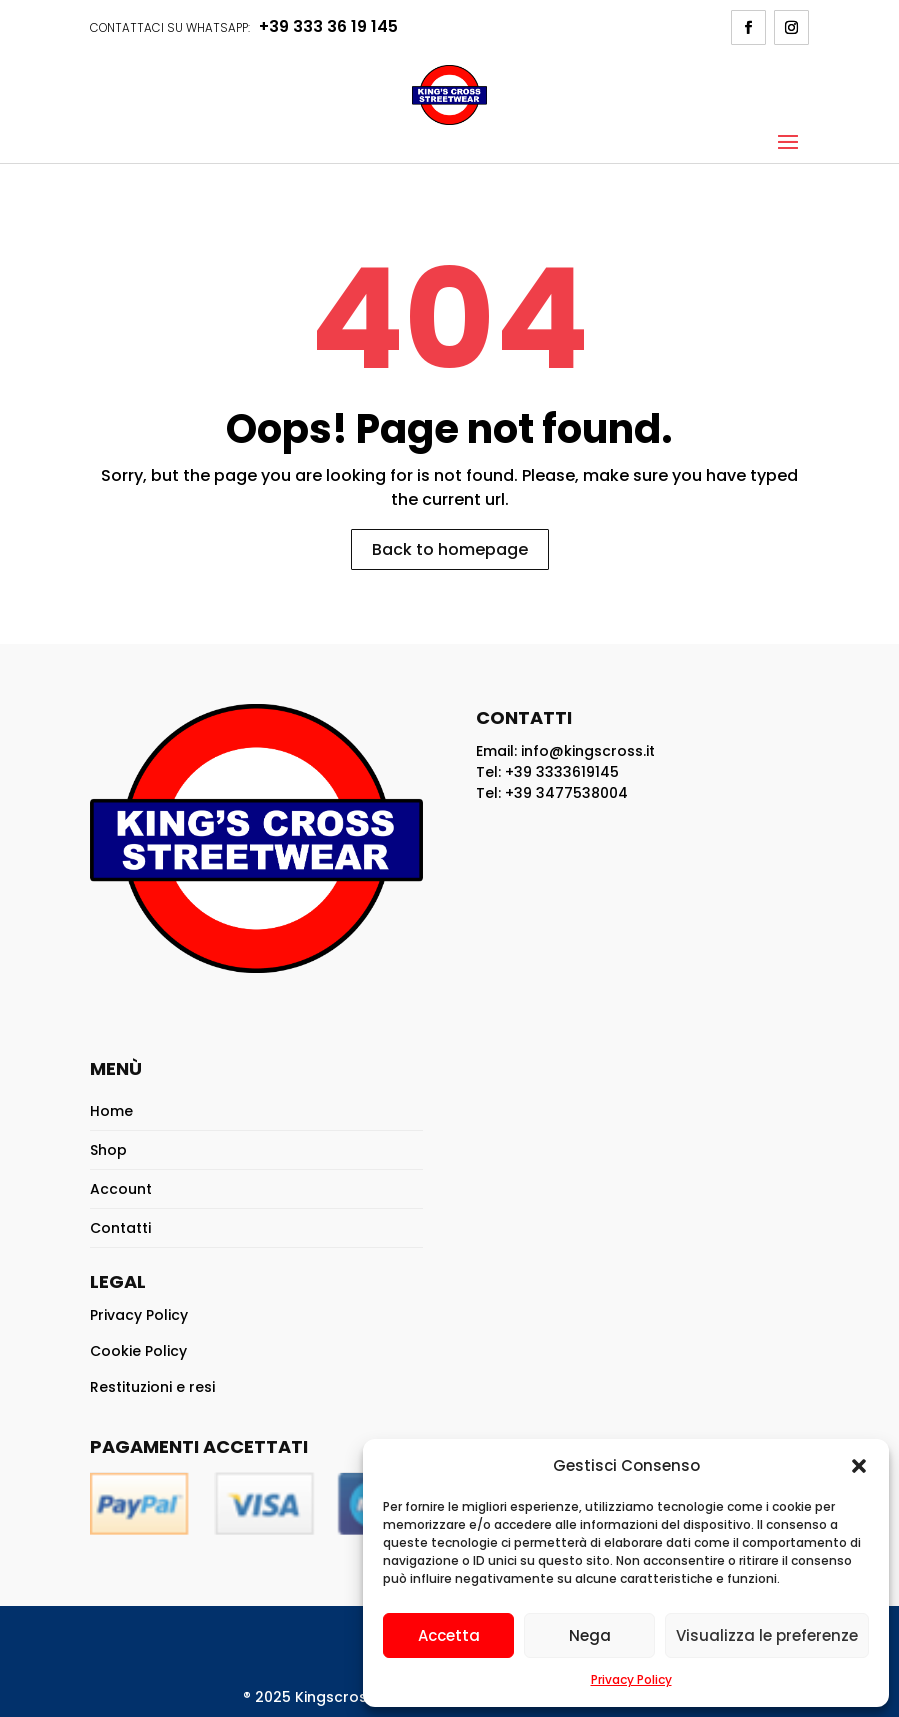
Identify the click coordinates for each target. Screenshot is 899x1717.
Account (121, 1189)
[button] (859, 1466)
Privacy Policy (631, 1679)
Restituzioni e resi (152, 1387)
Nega (590, 1635)
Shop (108, 1150)
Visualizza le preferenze (767, 1635)
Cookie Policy (138, 1351)
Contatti (120, 1228)
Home (111, 1111)
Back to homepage (450, 549)
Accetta (449, 1635)
